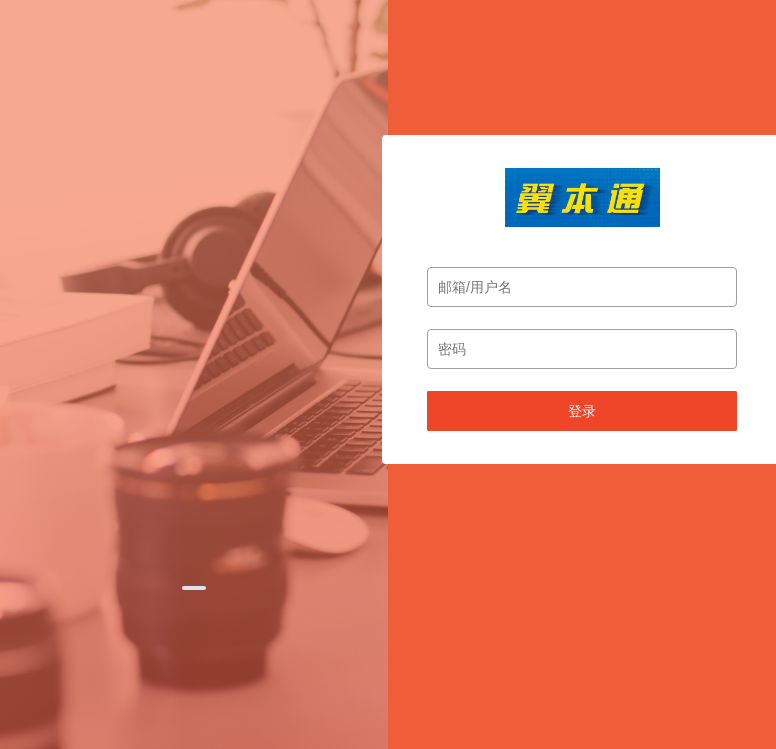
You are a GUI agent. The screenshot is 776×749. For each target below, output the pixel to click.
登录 (582, 411)
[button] (194, 588)
